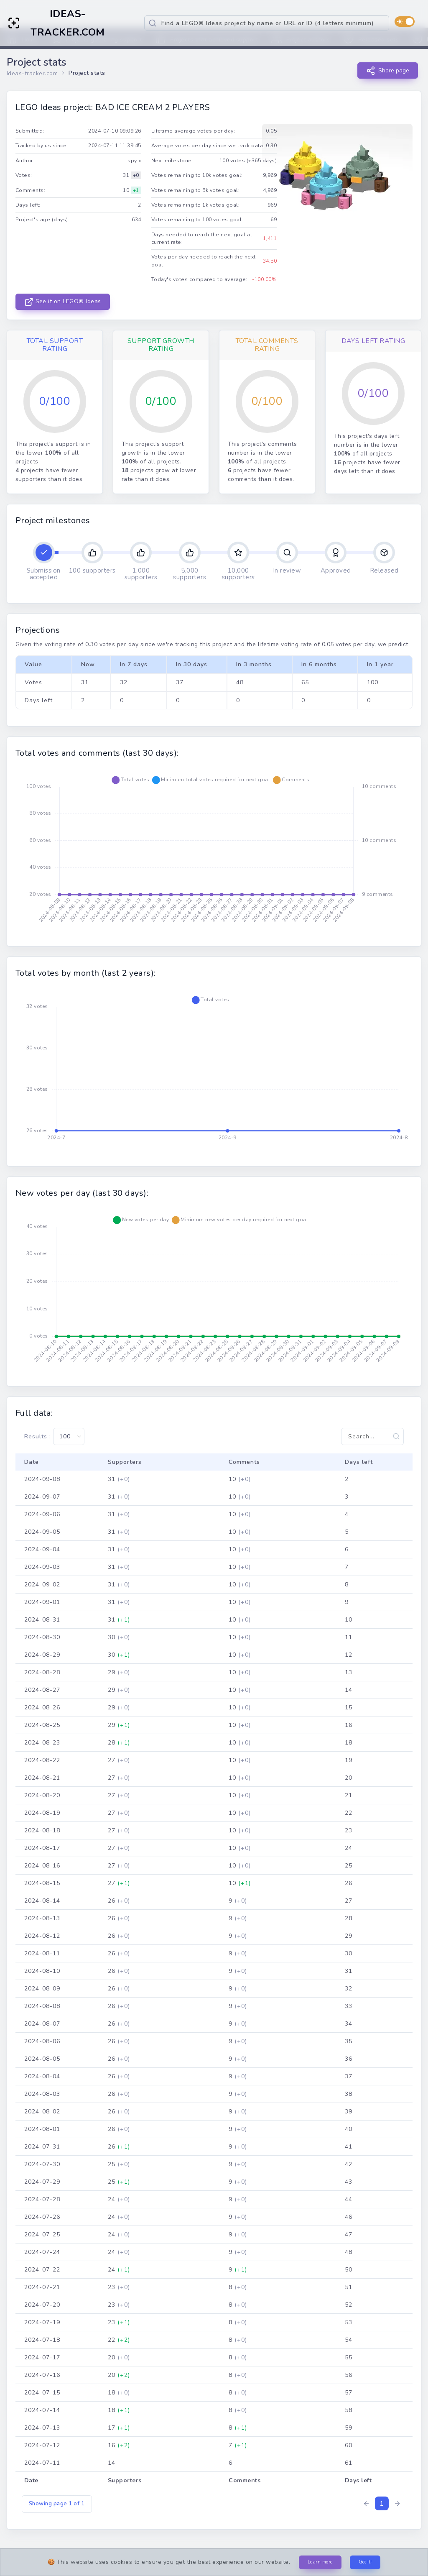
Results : (54, 1436)
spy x (134, 160)
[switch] (405, 21)
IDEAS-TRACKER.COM (68, 23)
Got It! (365, 2562)
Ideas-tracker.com (32, 73)
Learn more (320, 2562)
